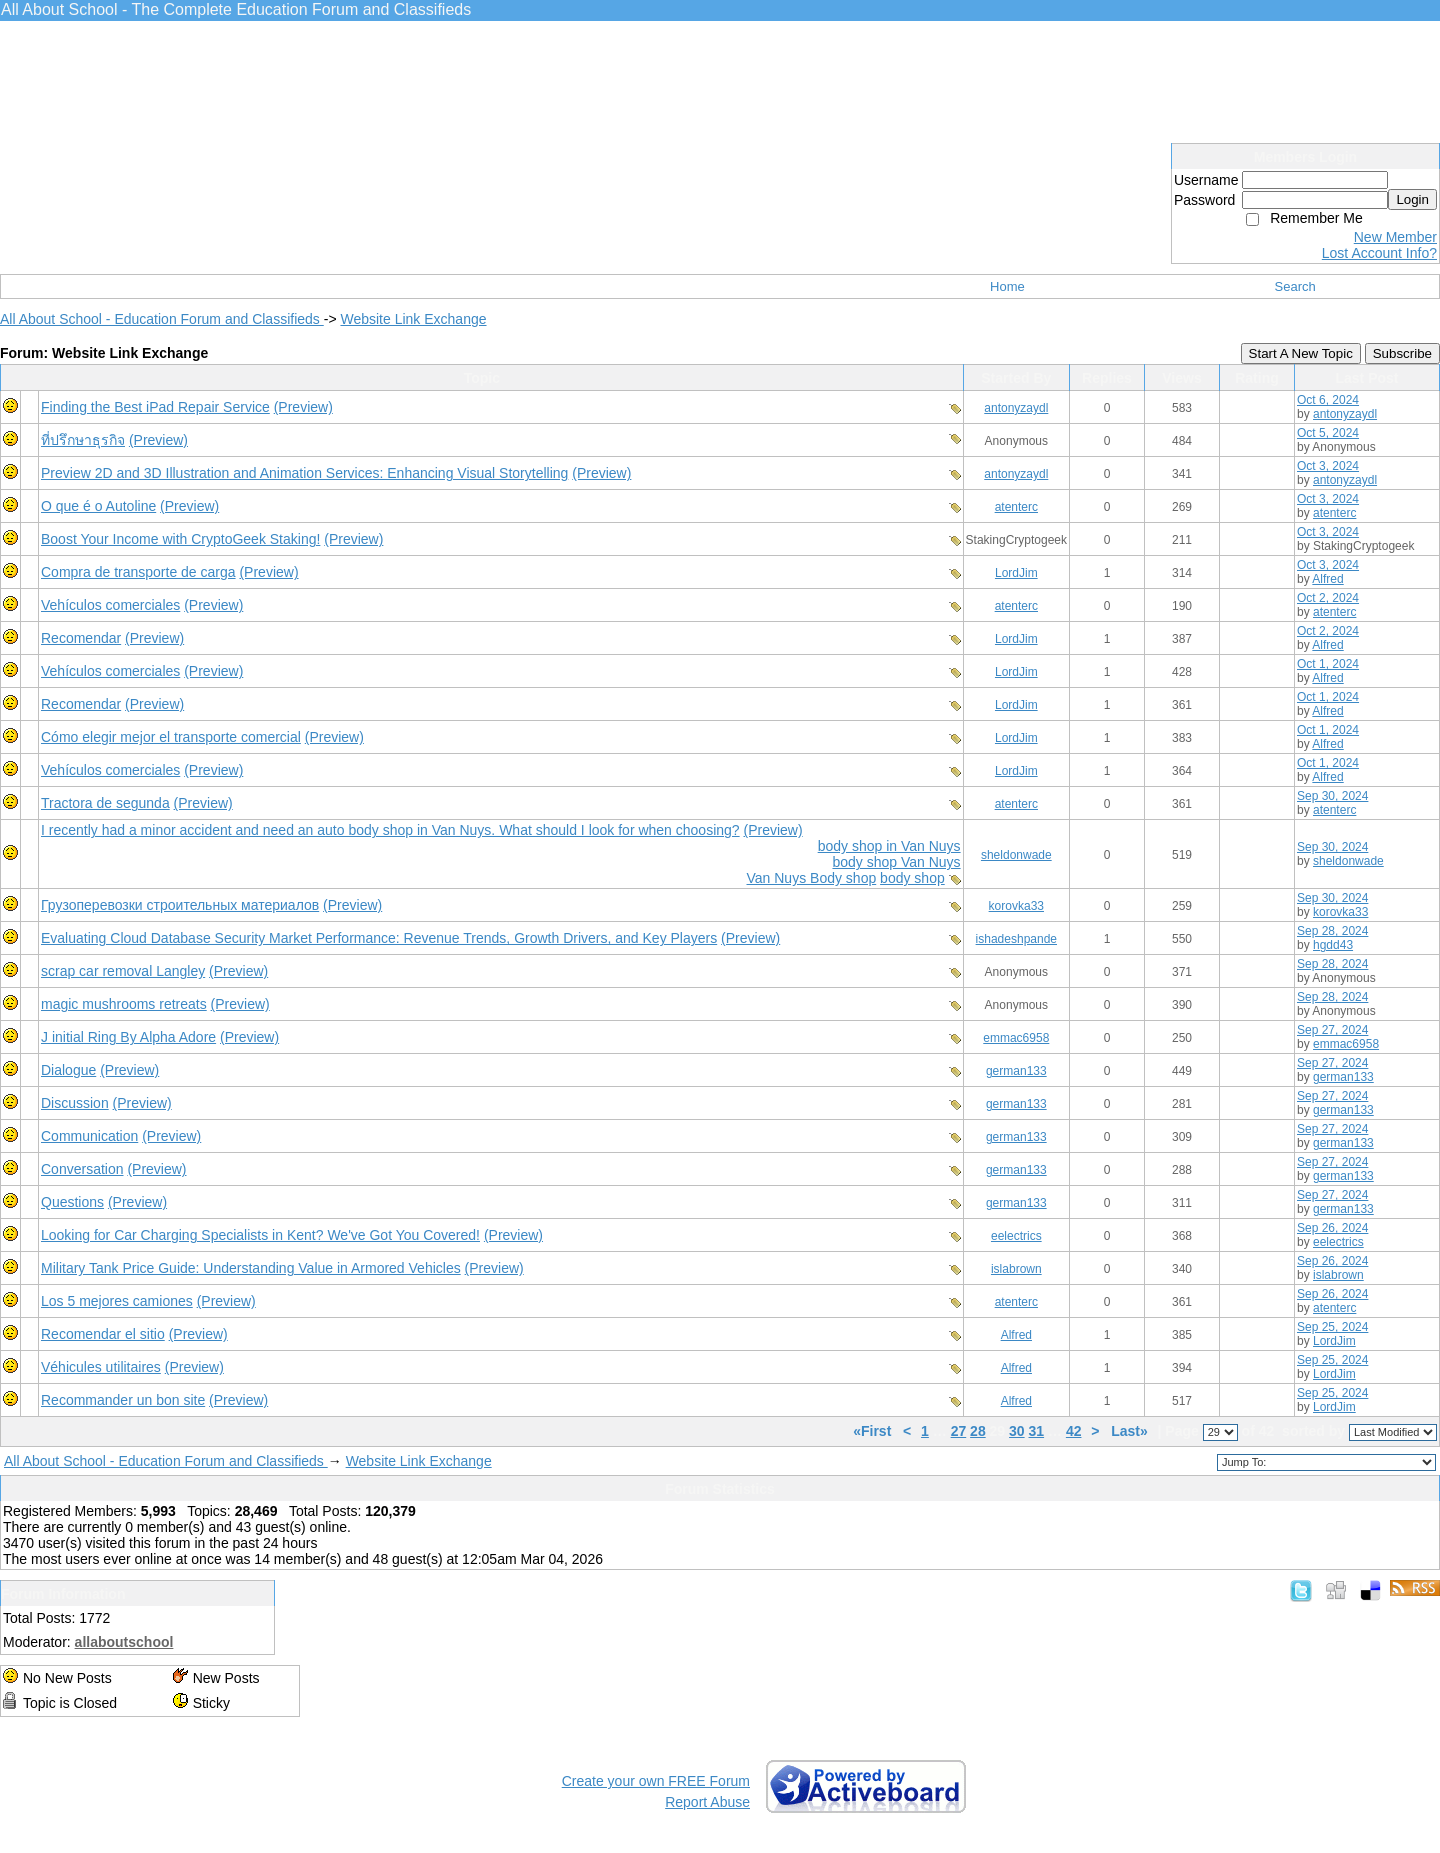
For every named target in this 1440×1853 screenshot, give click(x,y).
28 (978, 1431)
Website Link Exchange (413, 319)
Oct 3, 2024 (1328, 466)
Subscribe (1402, 353)
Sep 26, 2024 (1332, 1228)
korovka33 (1016, 906)
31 (1037, 1431)
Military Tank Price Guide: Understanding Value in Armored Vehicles (251, 1268)
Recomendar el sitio (103, 1334)
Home (1007, 286)
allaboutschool (124, 1642)
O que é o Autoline (98, 506)
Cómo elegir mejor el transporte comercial (171, 737)
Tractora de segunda (105, 803)
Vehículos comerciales (110, 605)
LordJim (1016, 573)
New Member (1395, 237)
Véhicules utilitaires (101, 1367)
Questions (72, 1202)
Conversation (82, 1169)
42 (1074, 1431)
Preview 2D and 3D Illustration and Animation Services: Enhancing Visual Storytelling (304, 473)
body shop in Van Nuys (889, 846)
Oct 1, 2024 (1328, 664)
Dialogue (68, 1070)
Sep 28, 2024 (1332, 931)
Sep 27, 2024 (1332, 1030)
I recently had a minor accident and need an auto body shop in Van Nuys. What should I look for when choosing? (390, 830)
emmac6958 (1016, 1038)
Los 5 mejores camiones (117, 1301)
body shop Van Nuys (896, 862)
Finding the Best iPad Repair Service (155, 407)
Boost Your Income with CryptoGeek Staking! (180, 539)
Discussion (75, 1103)
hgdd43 (1333, 945)
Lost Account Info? (1379, 253)
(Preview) (303, 407)
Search (1295, 286)
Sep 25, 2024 (1332, 1327)
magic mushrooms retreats (124, 1004)
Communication (89, 1136)
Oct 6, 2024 (1328, 400)
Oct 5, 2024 (1328, 433)
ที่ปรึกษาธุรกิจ (83, 440)
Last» (1131, 1431)
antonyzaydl (1016, 408)
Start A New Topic (1301, 353)
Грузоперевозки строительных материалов (180, 905)
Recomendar (81, 638)
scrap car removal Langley (123, 971)
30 (1017, 1431)
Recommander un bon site (123, 1400)
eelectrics (1016, 1236)
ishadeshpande (1016, 939)
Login (1412, 199)
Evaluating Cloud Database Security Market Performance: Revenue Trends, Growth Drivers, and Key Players (379, 938)
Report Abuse (707, 1802)
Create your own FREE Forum (656, 1781)
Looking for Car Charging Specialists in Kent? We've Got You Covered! (260, 1235)
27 (959, 1431)
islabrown (1016, 1269)
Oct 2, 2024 (1328, 598)
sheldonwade (1016, 855)
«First (874, 1431)
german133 (1016, 1071)
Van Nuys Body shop (812, 878)
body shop (912, 878)
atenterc (1016, 507)
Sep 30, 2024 (1332, 796)
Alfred (1327, 579)
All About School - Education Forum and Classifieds (162, 319)
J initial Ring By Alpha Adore (128, 1037)
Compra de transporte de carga (138, 572)
